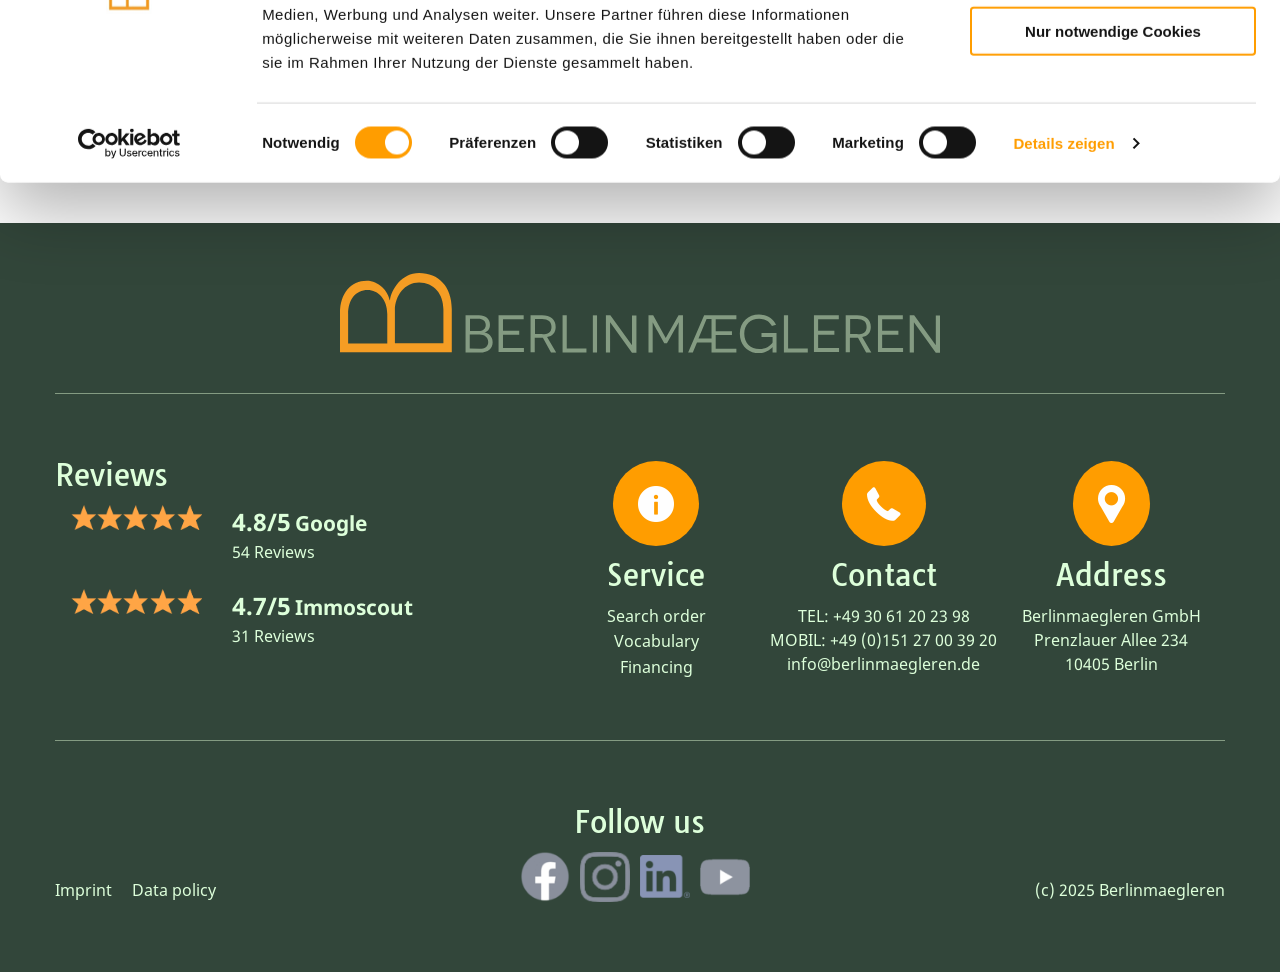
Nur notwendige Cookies (1113, 161)
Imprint (83, 890)
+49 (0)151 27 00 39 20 (913, 640)
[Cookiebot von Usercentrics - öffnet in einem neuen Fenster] (129, 274)
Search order (656, 616)
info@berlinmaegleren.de (883, 664)
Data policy (174, 890)
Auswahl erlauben (1113, 105)
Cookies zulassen (1113, 48)
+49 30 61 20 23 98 (901, 616)
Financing (656, 667)
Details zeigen (1063, 273)
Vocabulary (656, 641)
